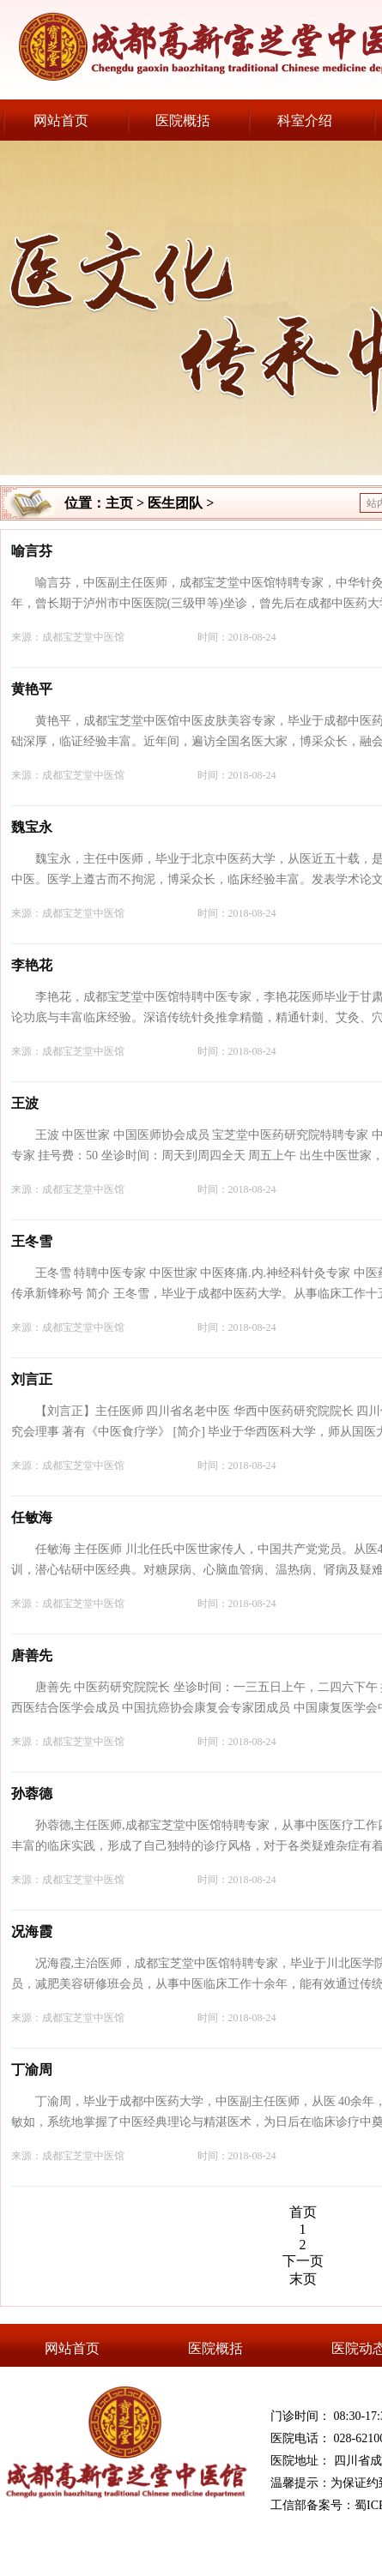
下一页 (303, 2261)
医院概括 (182, 120)
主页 (119, 503)
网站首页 (60, 120)
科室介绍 (304, 120)
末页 (303, 2279)
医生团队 (175, 503)
